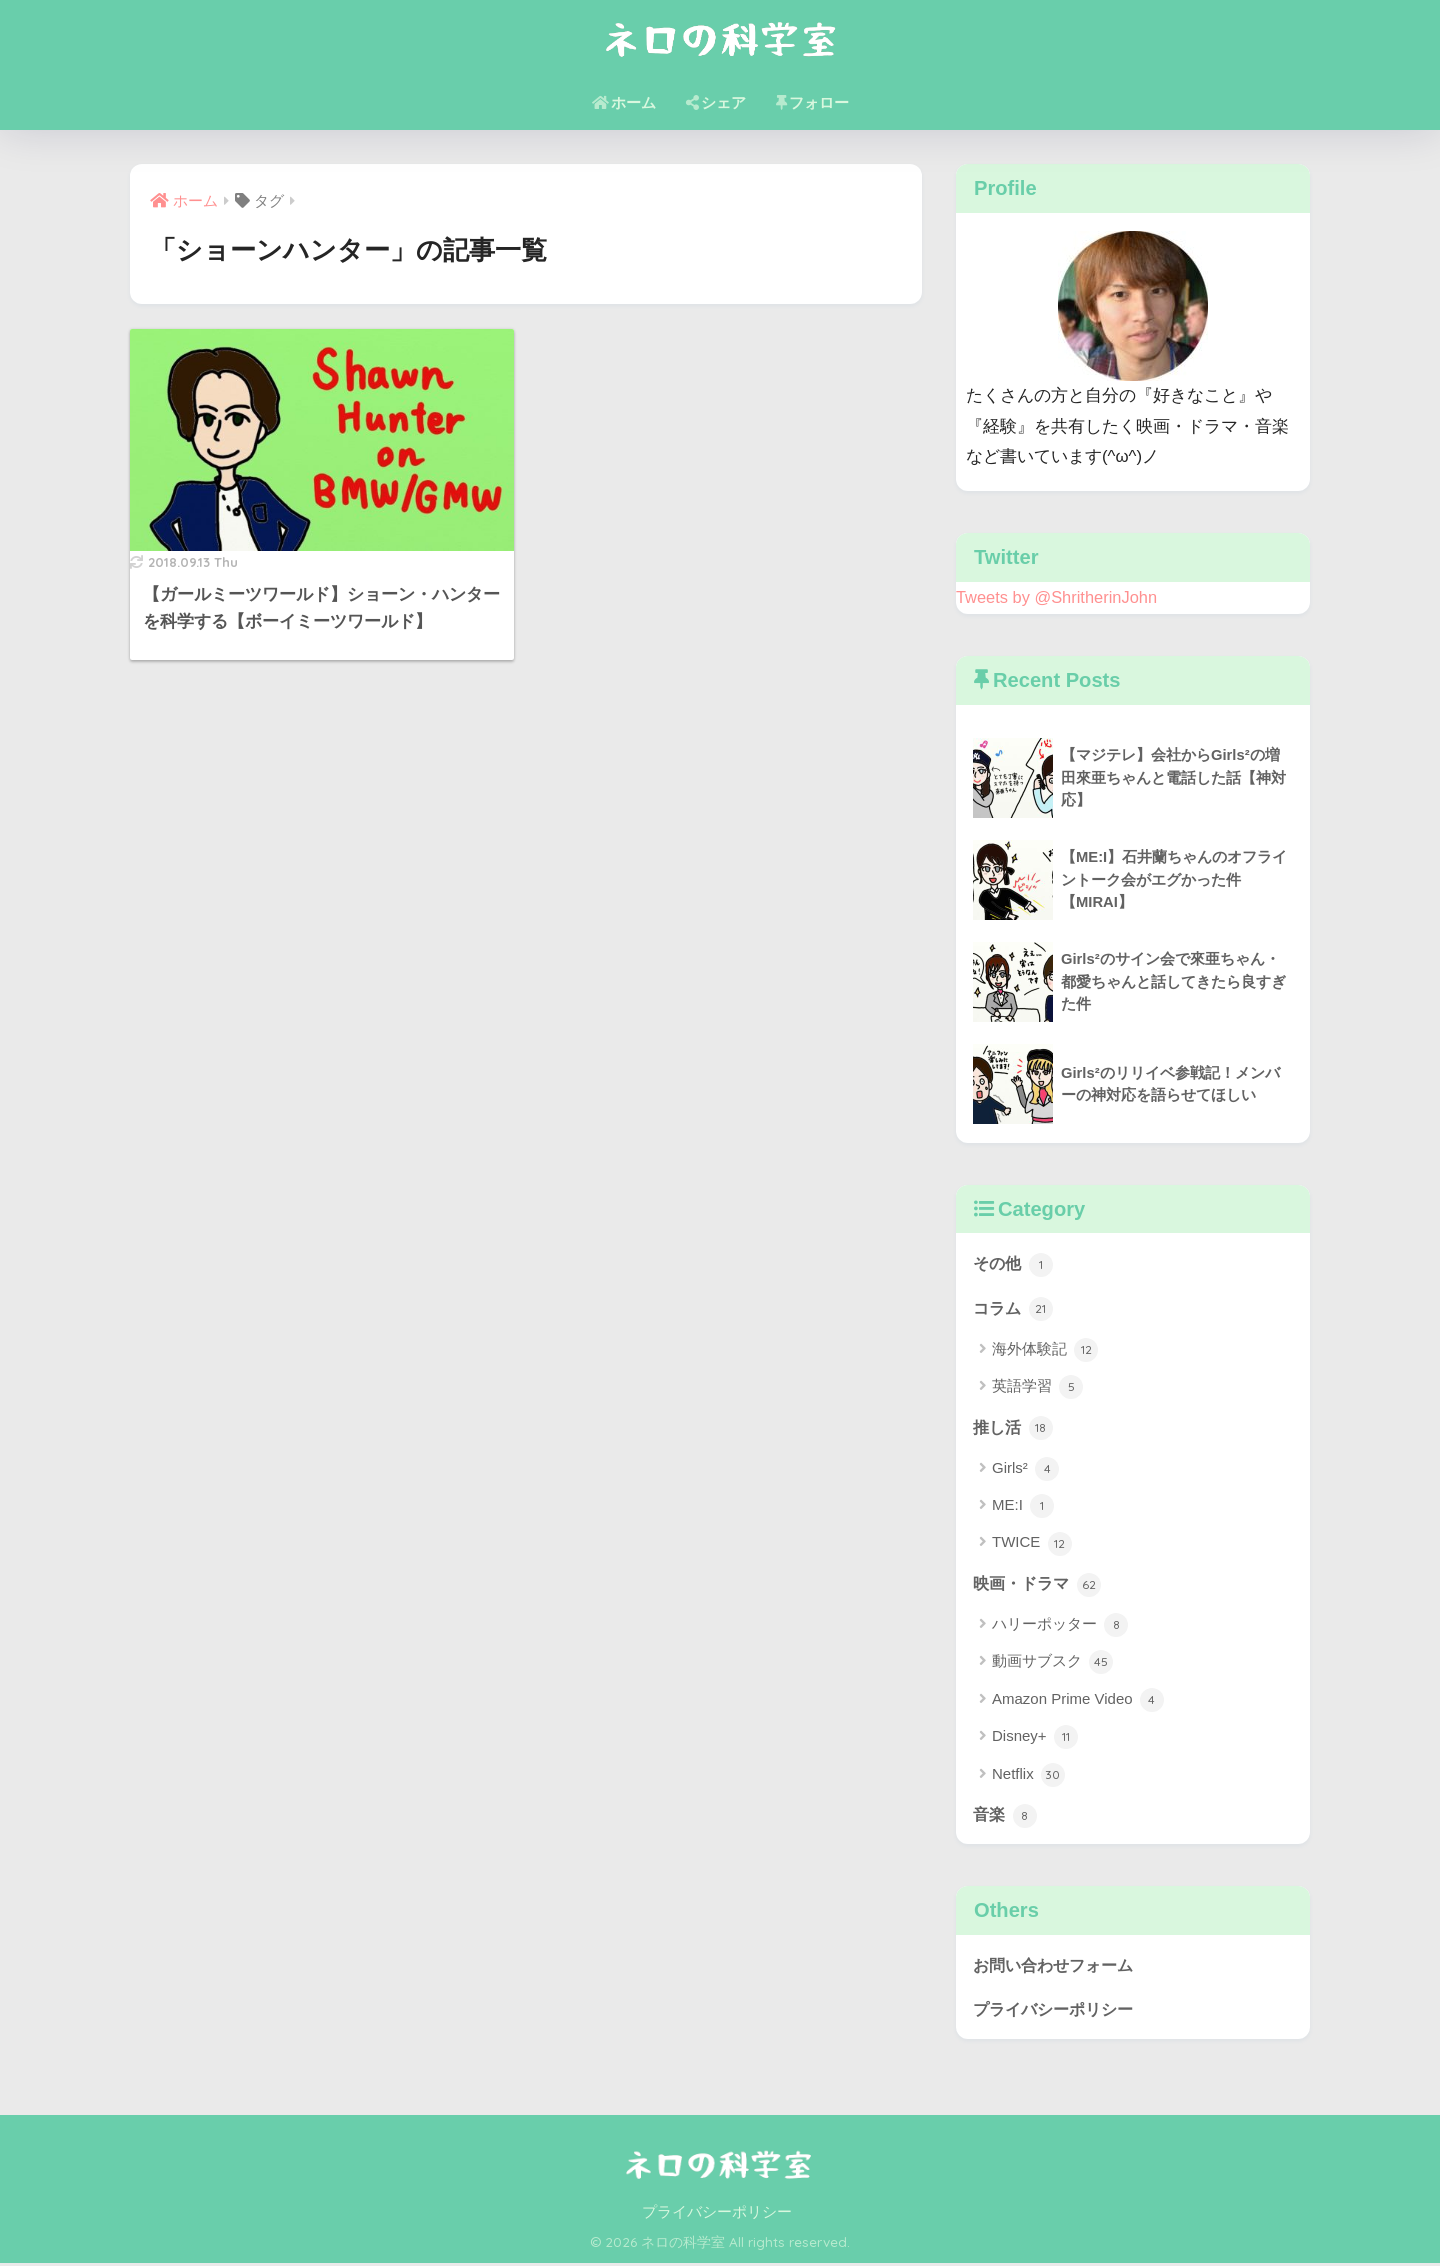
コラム (1014, 1308)
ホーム (624, 102)
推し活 (1014, 1427)
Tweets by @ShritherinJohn (1058, 596)
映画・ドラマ (1040, 1584)
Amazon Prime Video (1078, 1701)
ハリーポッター (1060, 1627)
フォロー (812, 102)
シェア (716, 102)
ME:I (1023, 1507)
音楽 (1006, 1816)
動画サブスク (1052, 1664)
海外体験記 (1045, 1350)
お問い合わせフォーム (1058, 1966)
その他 (1014, 1263)
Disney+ (1035, 1739)
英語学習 (1037, 1387)
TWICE (1032, 1544)
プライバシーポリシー (1058, 2011)
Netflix (1028, 1776)
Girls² (1025, 1470)
